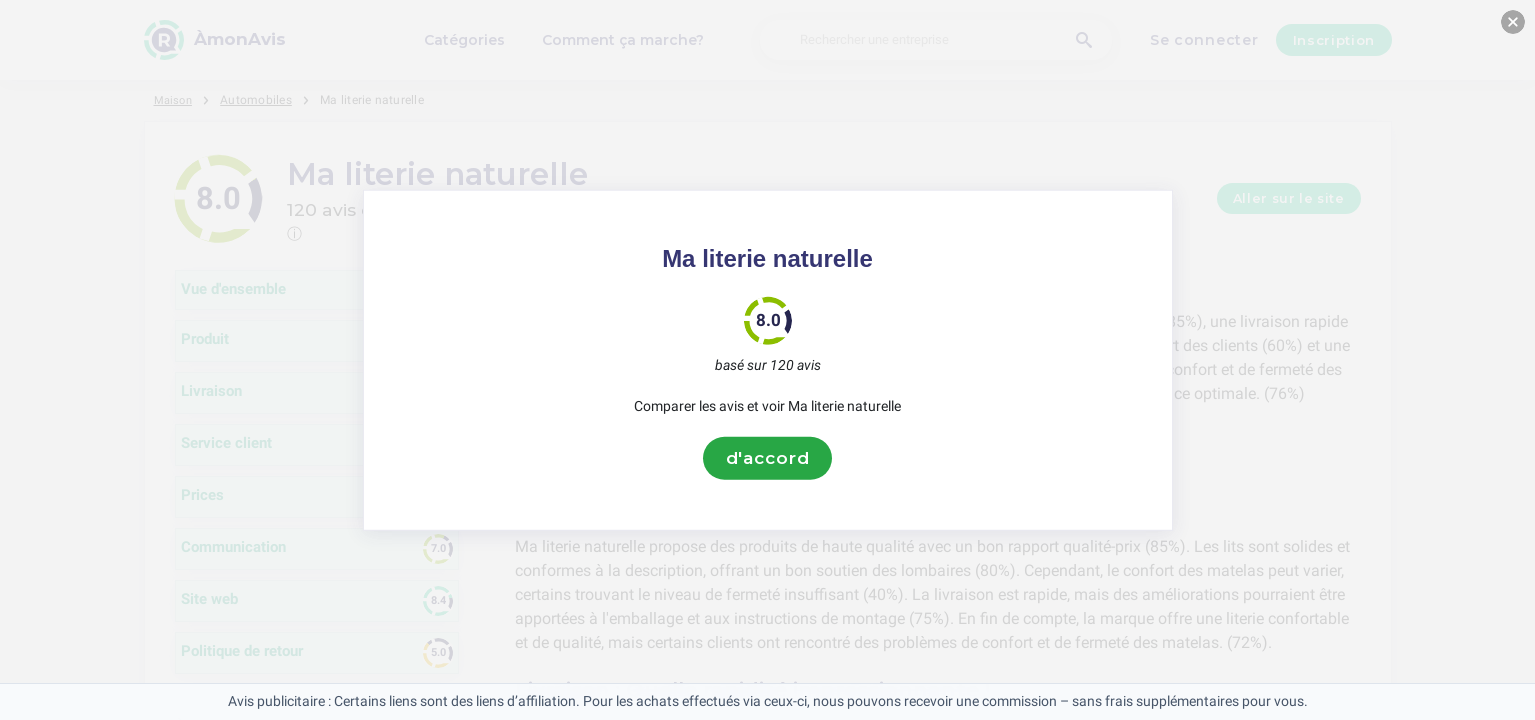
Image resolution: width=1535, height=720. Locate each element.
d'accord (768, 458)
